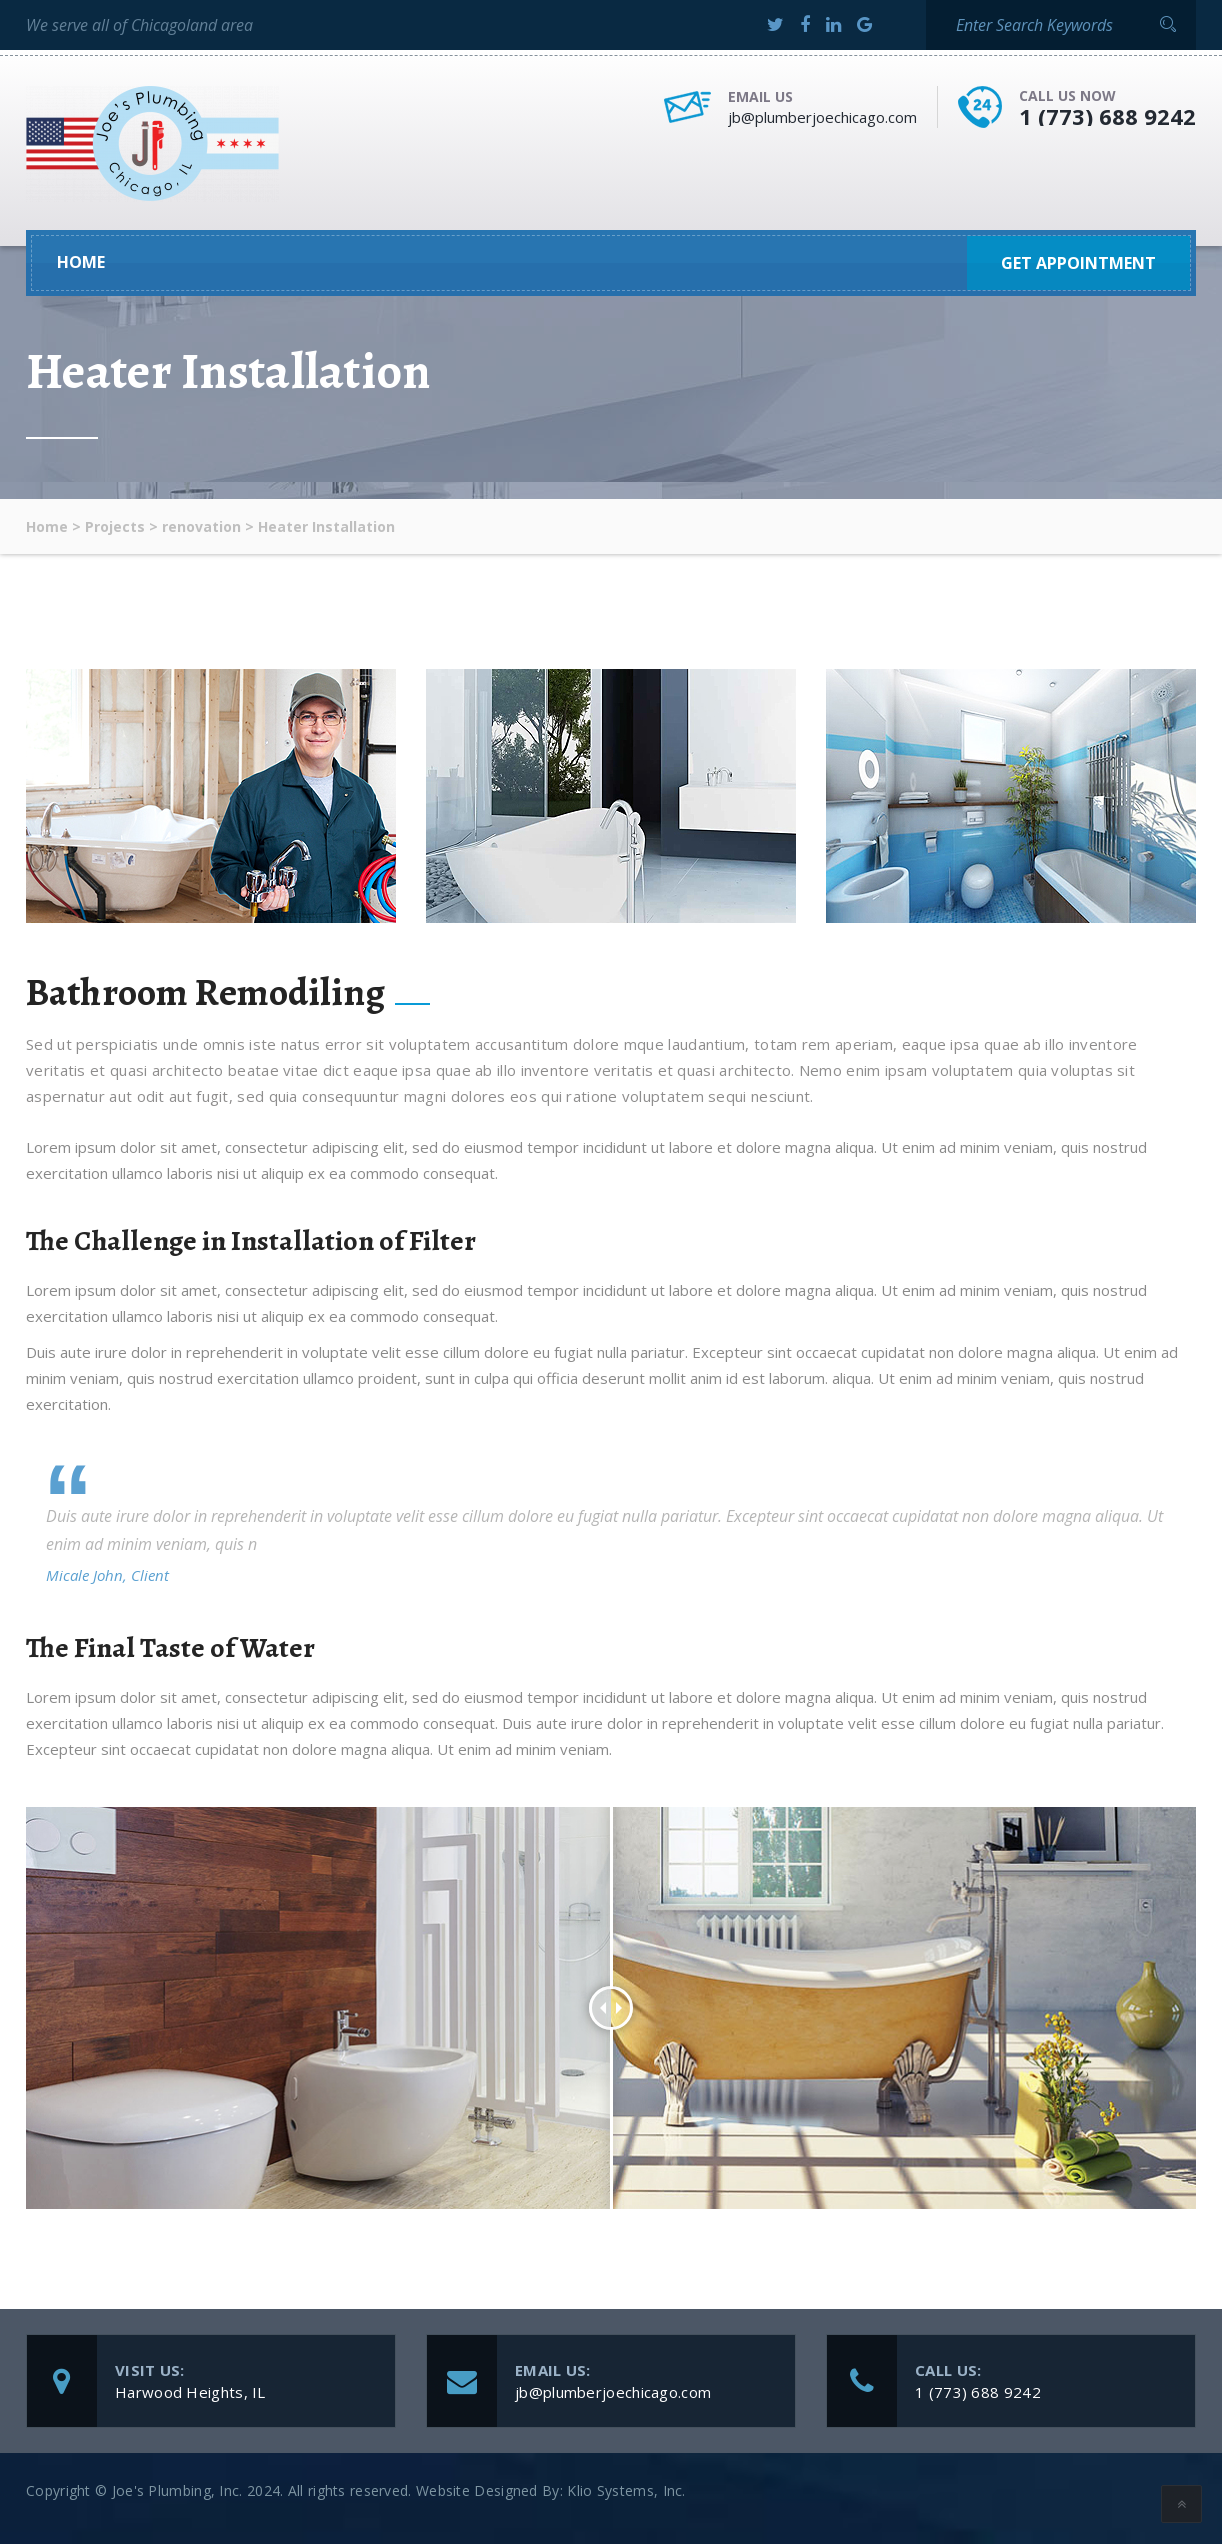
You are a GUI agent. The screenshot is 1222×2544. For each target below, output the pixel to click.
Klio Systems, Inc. (626, 2490)
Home (81, 263)
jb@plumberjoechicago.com (822, 117)
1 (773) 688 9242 (1107, 116)
